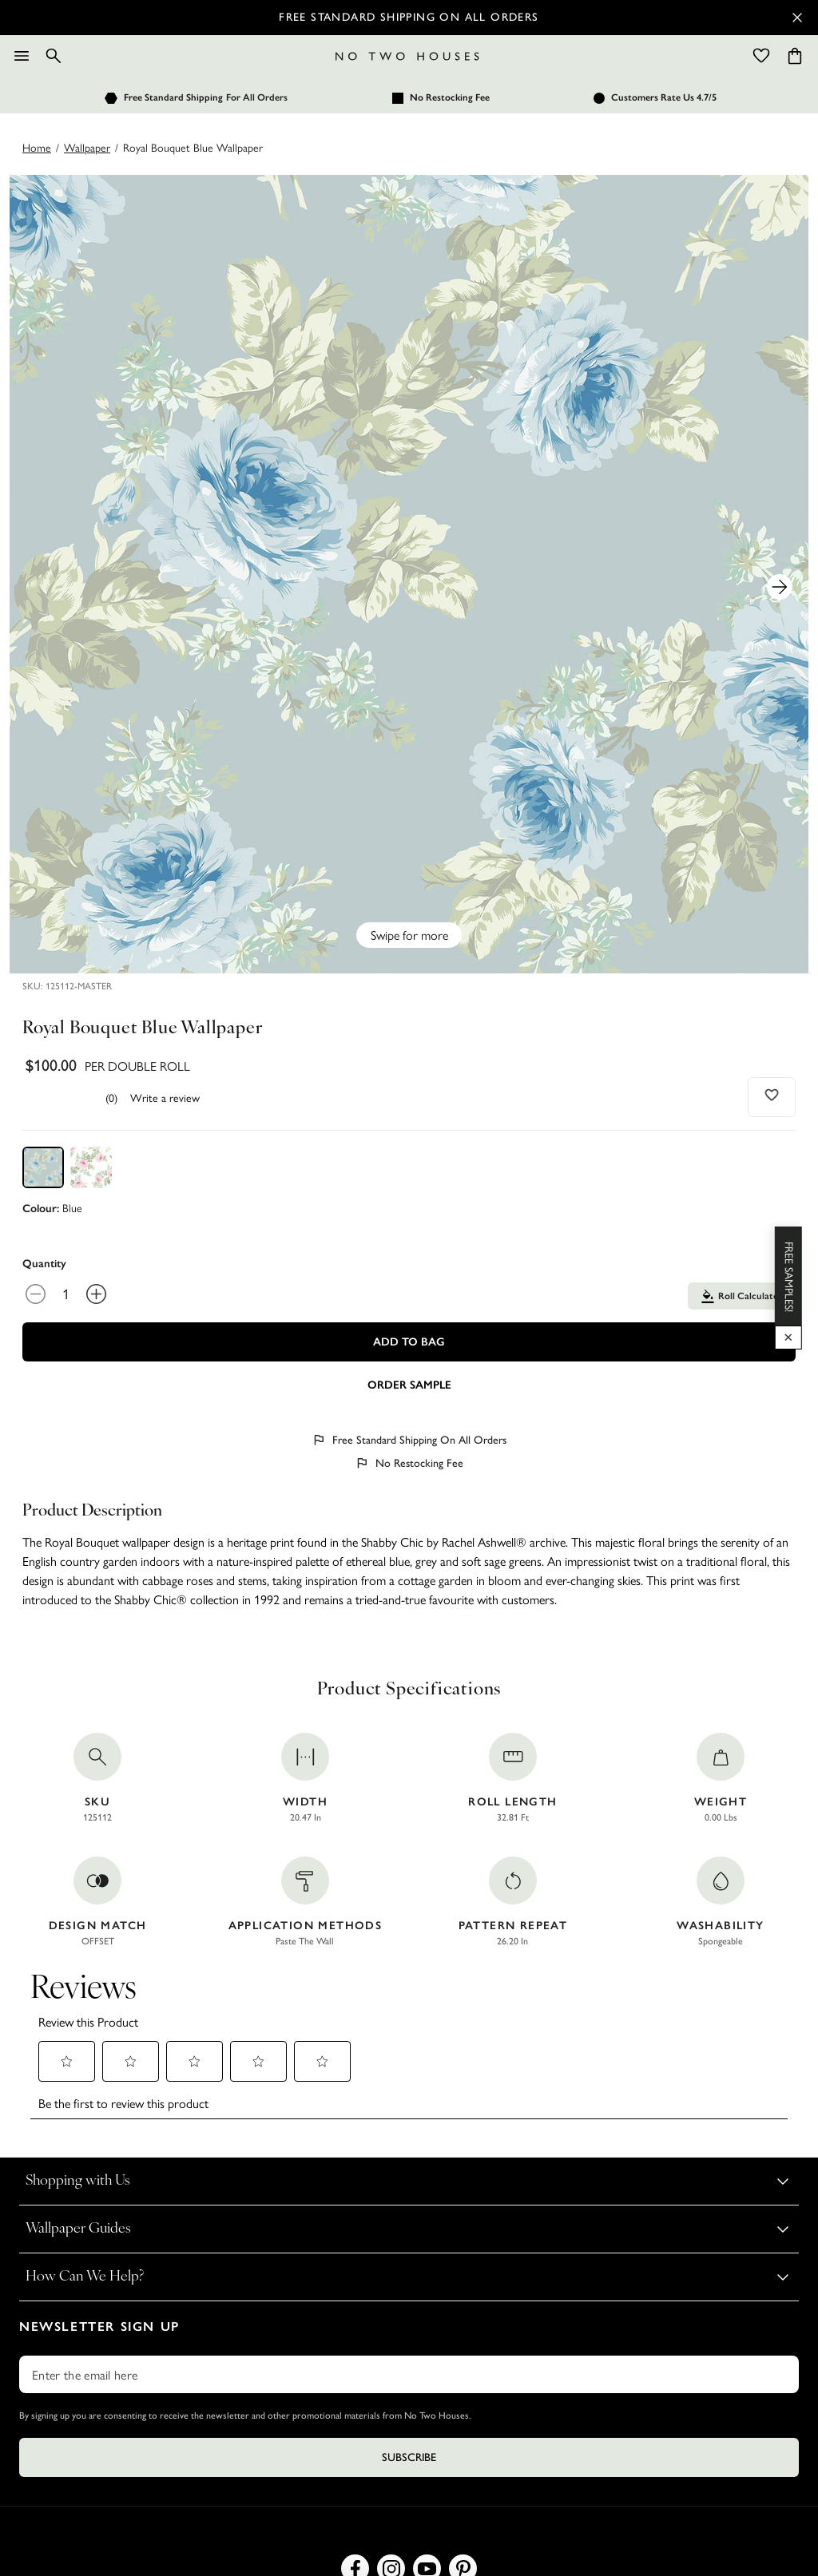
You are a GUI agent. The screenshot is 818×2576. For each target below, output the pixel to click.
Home (36, 147)
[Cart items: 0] (794, 56)
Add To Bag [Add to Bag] (409, 1342)
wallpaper (87, 147)
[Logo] (407, 56)
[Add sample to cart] (409, 1383)
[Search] (53, 56)
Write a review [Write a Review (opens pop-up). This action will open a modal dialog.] (165, 1097)
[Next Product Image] (779, 587)
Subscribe (409, 2457)
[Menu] (21, 56)
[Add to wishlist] (772, 1095)
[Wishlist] (761, 56)
